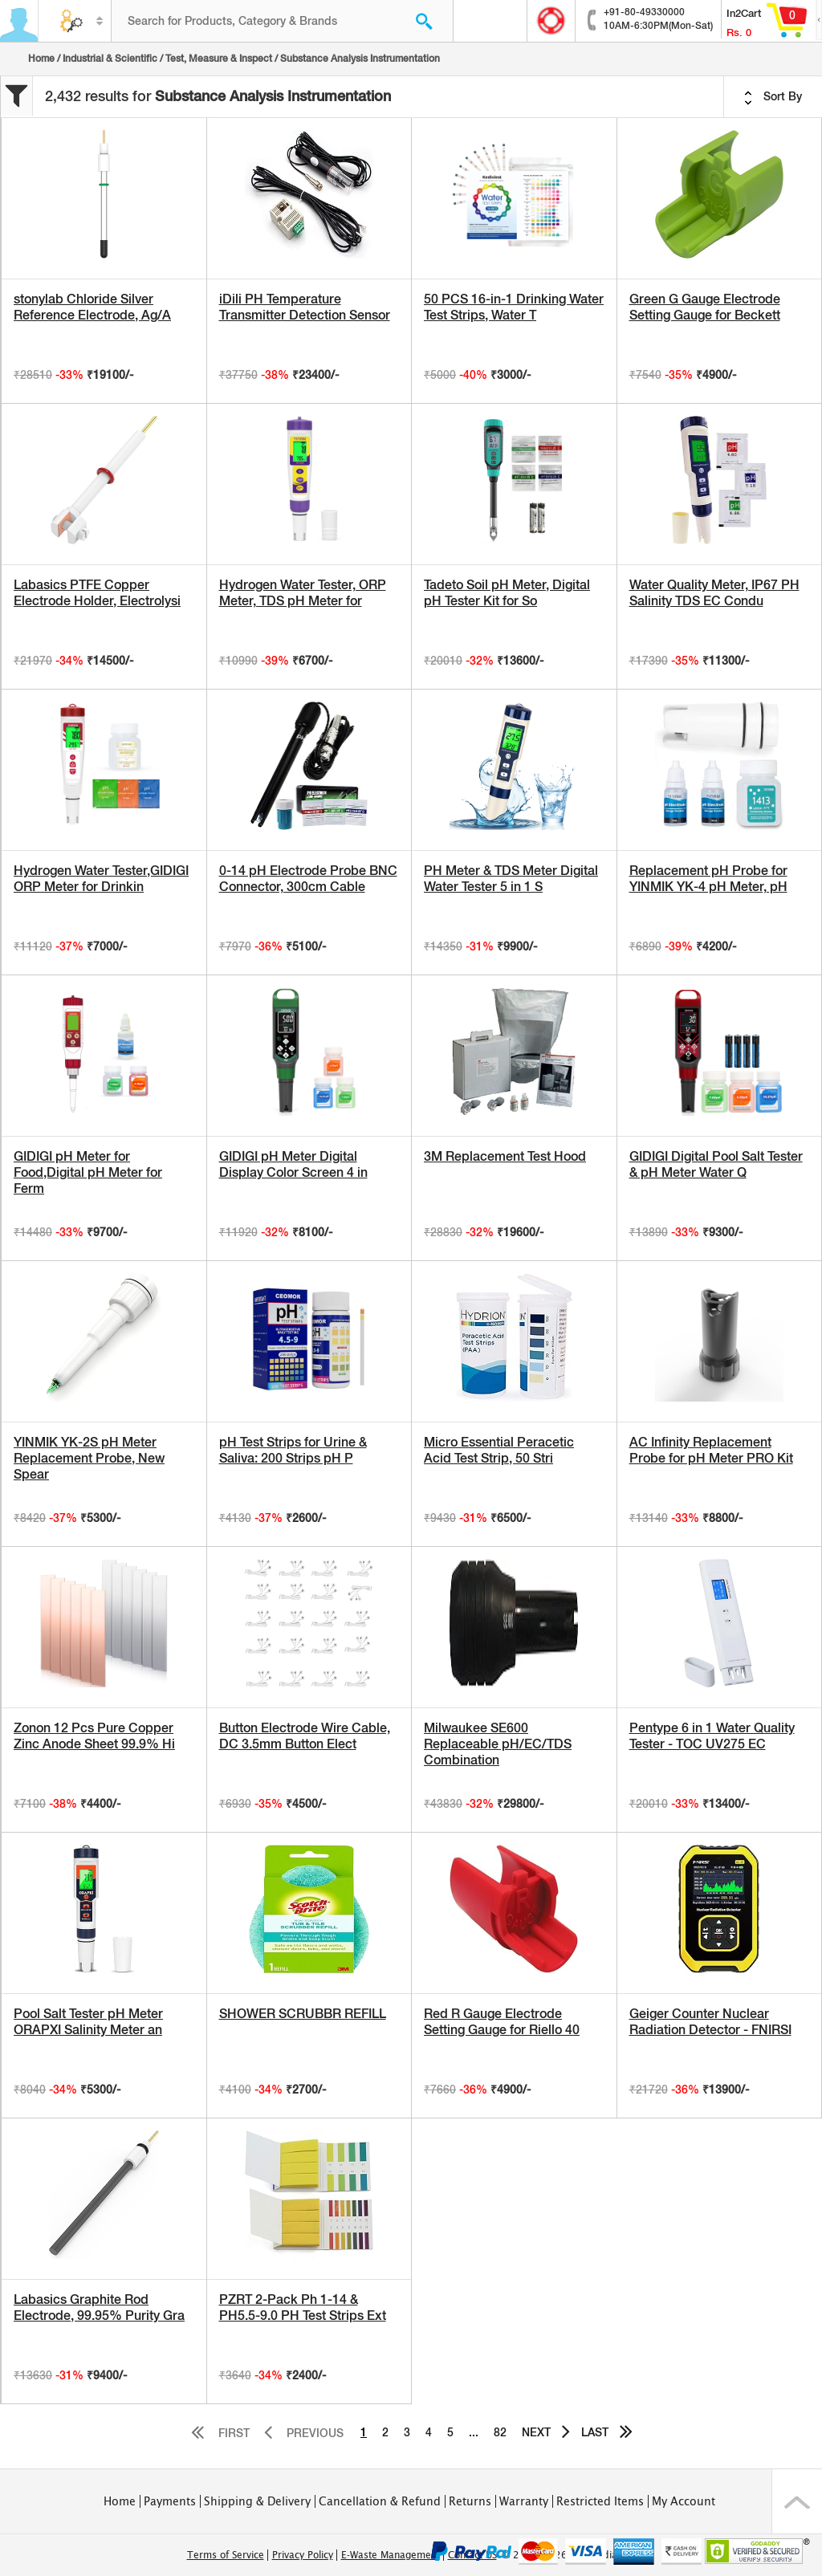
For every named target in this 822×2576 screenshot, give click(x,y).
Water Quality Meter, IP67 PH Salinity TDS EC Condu (714, 592)
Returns (470, 2501)
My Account (683, 2501)
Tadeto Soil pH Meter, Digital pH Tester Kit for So (507, 592)
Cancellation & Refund (380, 2501)
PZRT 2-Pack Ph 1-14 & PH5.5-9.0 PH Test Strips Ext (302, 2307)
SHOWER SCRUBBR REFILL (302, 2013)
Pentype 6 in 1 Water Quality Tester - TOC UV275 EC (712, 1736)
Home (41, 58)
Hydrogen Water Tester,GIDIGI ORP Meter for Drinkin (101, 878)
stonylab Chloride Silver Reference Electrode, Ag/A (92, 307)
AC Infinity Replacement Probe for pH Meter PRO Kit (711, 1450)
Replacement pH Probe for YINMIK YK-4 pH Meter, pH (708, 878)
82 (500, 2432)
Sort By (773, 97)
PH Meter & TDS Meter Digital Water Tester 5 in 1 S (511, 878)
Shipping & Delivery (257, 2501)
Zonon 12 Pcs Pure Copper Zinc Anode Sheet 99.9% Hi (94, 1736)
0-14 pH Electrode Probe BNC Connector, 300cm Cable (308, 878)
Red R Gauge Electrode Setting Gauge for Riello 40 (502, 2021)
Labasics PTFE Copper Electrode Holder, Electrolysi (97, 592)
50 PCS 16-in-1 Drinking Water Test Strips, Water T (514, 307)
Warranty (523, 2501)
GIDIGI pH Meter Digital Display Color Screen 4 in (293, 1164)
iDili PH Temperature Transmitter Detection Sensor (304, 307)
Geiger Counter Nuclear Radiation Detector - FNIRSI (710, 2021)
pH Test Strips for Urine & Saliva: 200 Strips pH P (293, 1450)
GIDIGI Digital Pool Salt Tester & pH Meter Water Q (716, 1164)
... (473, 2432)
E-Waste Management (390, 2555)
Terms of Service (225, 2555)
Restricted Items (600, 2501)
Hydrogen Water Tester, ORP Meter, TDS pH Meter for (302, 592)
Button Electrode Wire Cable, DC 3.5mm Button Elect (304, 1736)
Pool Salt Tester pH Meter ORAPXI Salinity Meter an (88, 2021)
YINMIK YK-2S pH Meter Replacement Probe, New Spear (89, 1458)
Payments (170, 2501)
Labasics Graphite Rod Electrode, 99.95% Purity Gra (99, 2307)
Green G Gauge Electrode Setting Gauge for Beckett (704, 307)
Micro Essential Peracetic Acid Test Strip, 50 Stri (499, 1450)
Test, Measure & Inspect (218, 58)
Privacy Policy (302, 2555)
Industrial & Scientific (110, 58)
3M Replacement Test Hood (505, 1156)
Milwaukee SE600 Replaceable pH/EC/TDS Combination (498, 1744)
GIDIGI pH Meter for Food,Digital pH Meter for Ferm (88, 1172)
